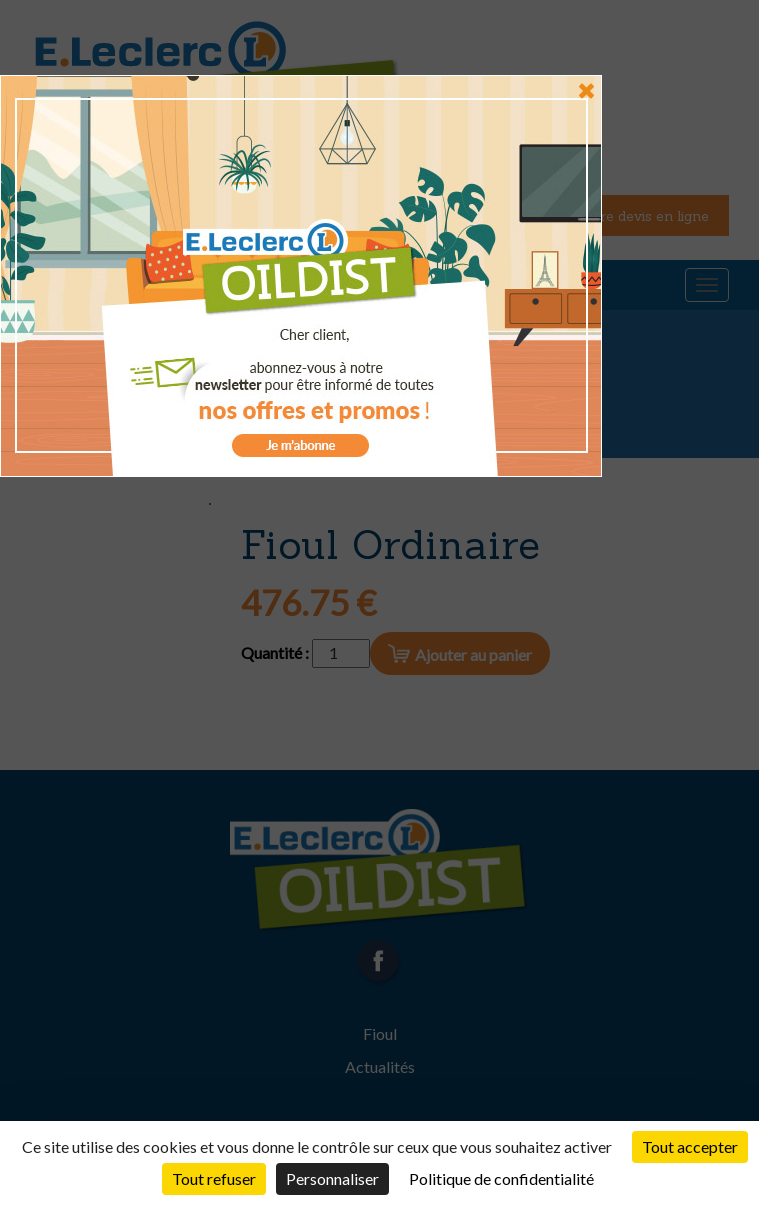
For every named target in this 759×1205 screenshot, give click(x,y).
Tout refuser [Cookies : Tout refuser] (214, 1178)
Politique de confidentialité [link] (501, 1178)
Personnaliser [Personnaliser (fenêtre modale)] (332, 1178)
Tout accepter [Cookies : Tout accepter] (690, 1146)
